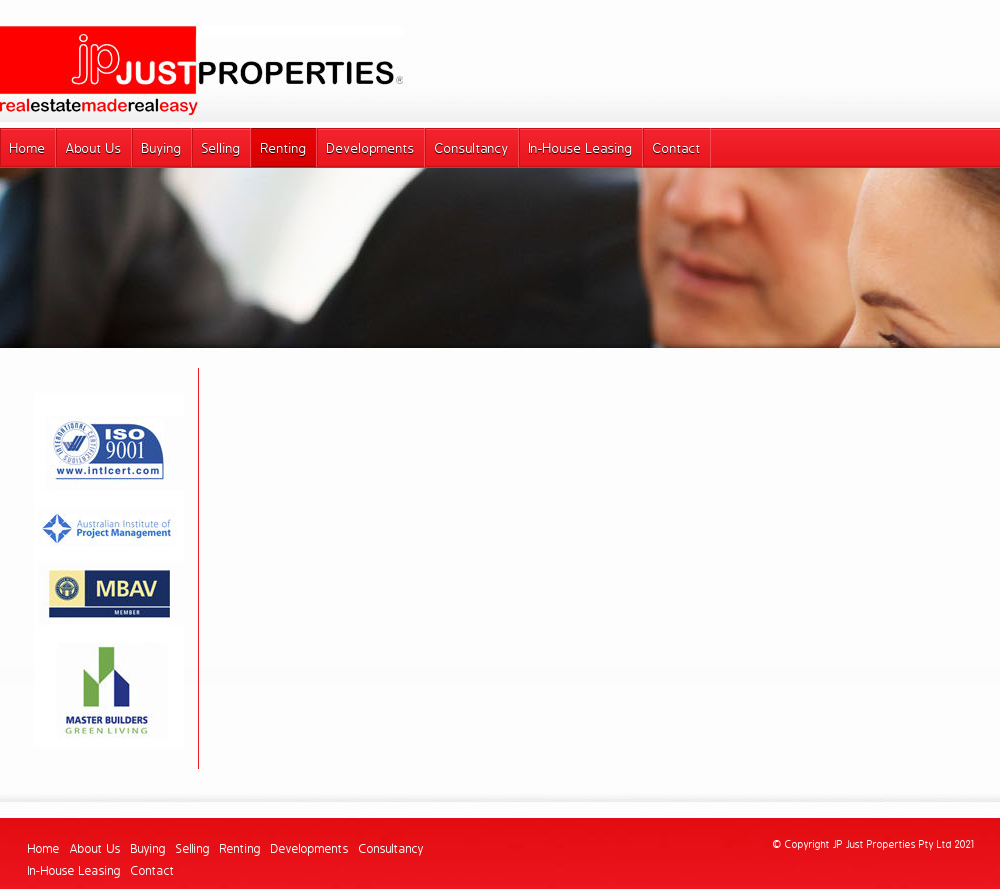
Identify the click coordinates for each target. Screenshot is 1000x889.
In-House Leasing (74, 871)
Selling (193, 849)
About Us (95, 849)
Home (44, 849)
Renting (240, 849)
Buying (148, 849)
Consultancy (391, 849)
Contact (153, 871)
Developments (310, 849)
